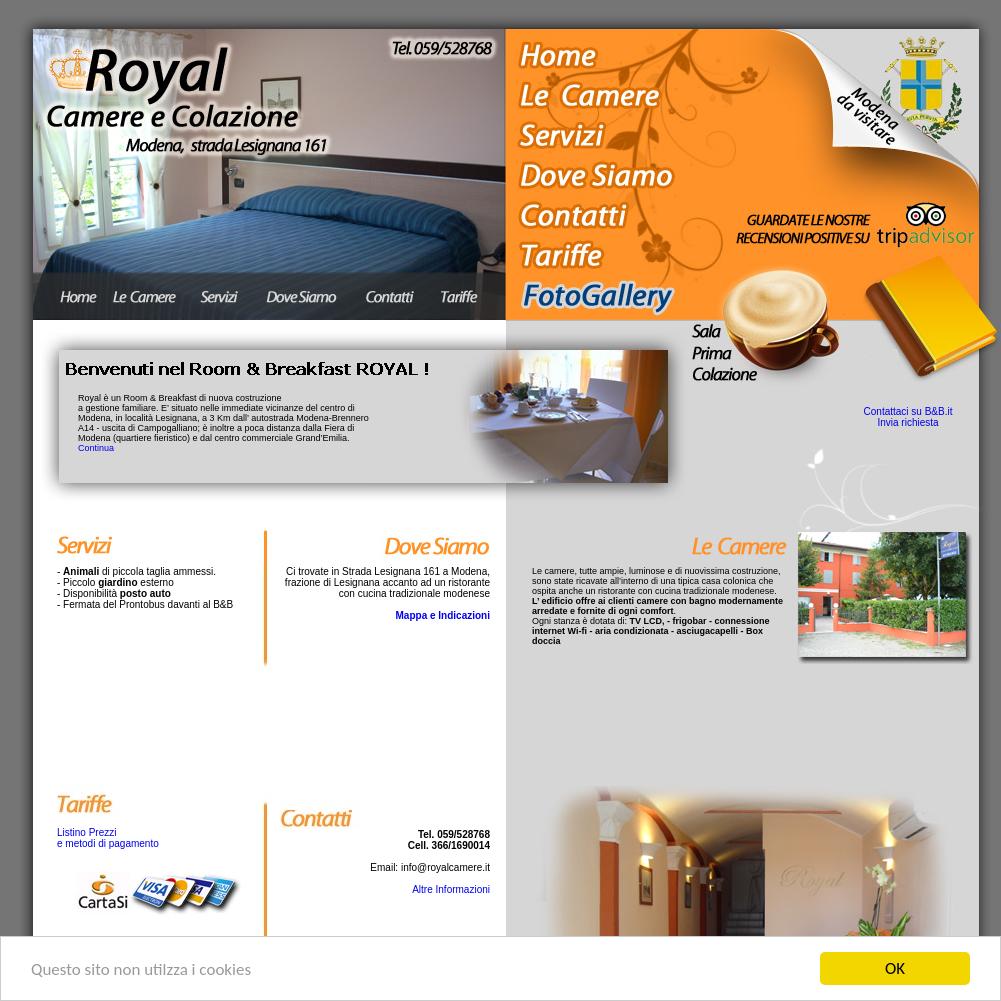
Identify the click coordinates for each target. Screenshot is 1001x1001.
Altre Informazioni (451, 889)
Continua (96, 448)
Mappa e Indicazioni (443, 615)
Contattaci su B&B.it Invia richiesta (908, 417)
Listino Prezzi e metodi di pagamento (108, 838)
